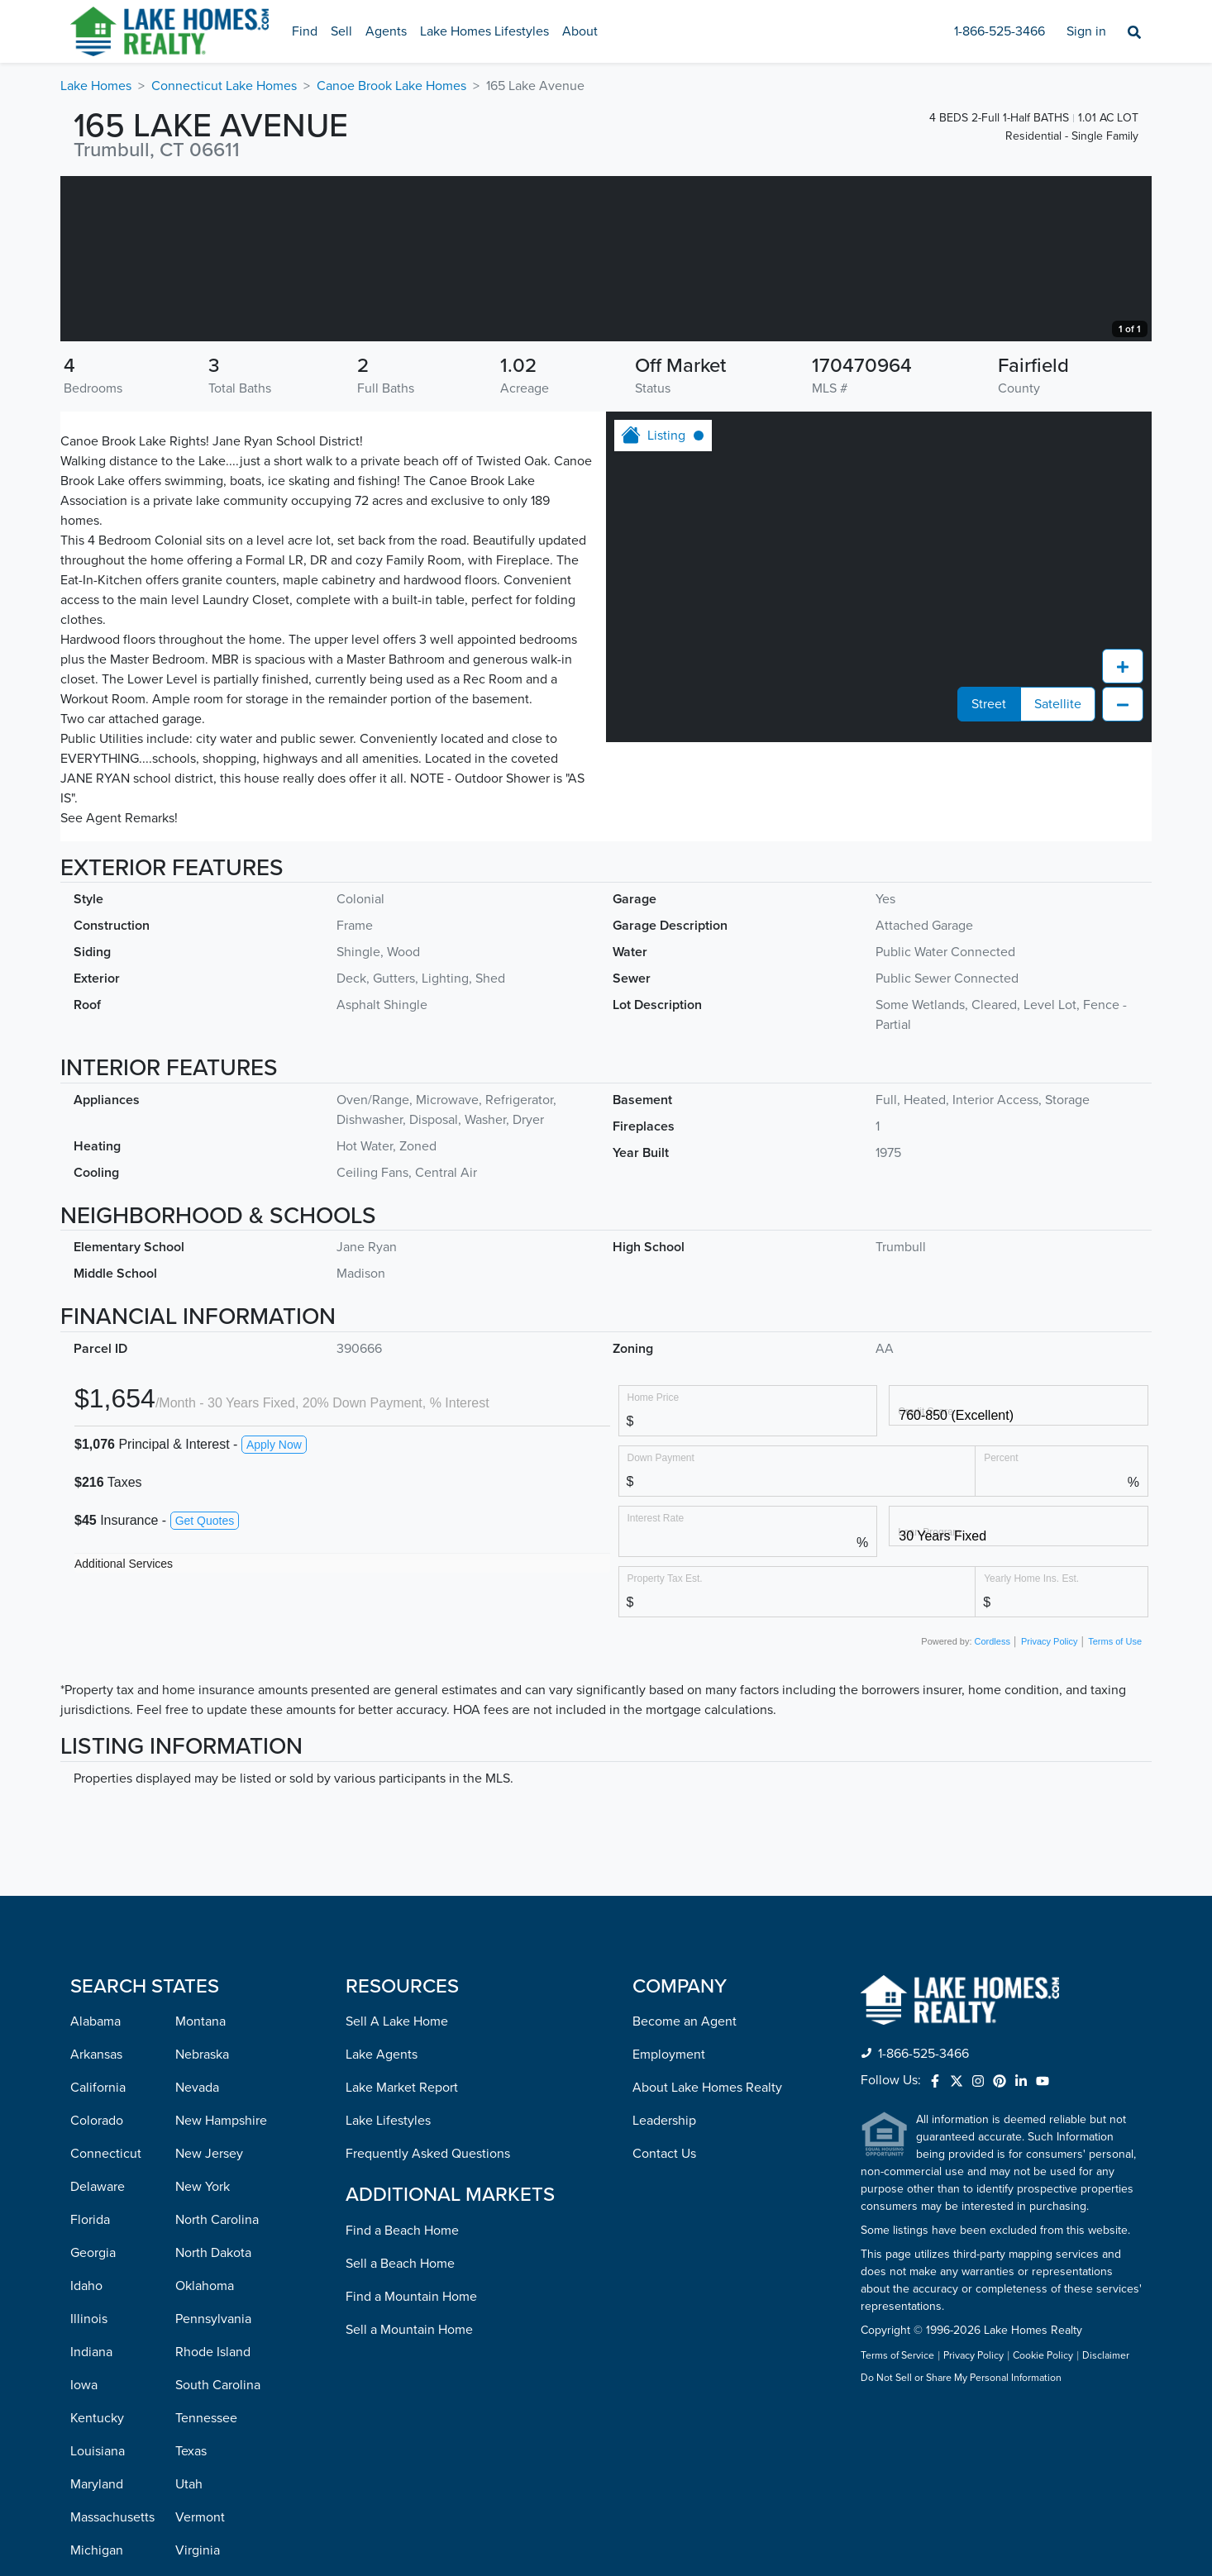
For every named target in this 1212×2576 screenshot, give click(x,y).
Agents (386, 31)
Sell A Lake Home (397, 2186)
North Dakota (213, 2418)
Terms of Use (1115, 1807)
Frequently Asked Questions (428, 2319)
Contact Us (664, 2319)
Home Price (653, 1562)
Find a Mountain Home (411, 2462)
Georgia (93, 2418)
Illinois (88, 2484)
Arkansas (96, 2220)
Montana (200, 2186)
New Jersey (209, 2319)
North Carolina (217, 2385)
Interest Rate (656, 1683)
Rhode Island (213, 2517)
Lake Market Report (402, 2253)
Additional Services (123, 1729)
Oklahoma (204, 2451)
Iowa (84, 2550)
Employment (668, 2220)
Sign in (1086, 31)
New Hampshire (221, 2286)
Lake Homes (95, 86)
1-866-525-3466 (999, 31)
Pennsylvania (213, 2484)
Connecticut (105, 2319)
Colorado (96, 2286)
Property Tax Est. (665, 1743)
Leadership (664, 2286)
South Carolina (217, 2550)
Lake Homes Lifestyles (484, 31)
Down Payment (660, 1622)
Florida (90, 2385)
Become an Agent (684, 2186)
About (580, 31)
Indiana (91, 2517)
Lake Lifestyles (388, 2286)
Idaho (86, 2451)
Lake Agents (382, 2220)
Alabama (95, 2186)
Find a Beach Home (402, 2396)
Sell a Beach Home (400, 2429)
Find (304, 31)
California (98, 2253)
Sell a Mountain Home (409, 2495)
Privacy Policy (1049, 1807)
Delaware (97, 2352)
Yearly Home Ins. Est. (1031, 1743)
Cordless (992, 1807)
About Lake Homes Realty (707, 2253)
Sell (341, 31)
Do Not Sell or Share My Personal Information (961, 2544)
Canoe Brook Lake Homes (391, 86)
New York (202, 2352)
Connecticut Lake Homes (224, 86)
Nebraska (202, 2220)
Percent (1001, 1622)
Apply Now (274, 1610)
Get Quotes (205, 1686)
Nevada (197, 2253)
